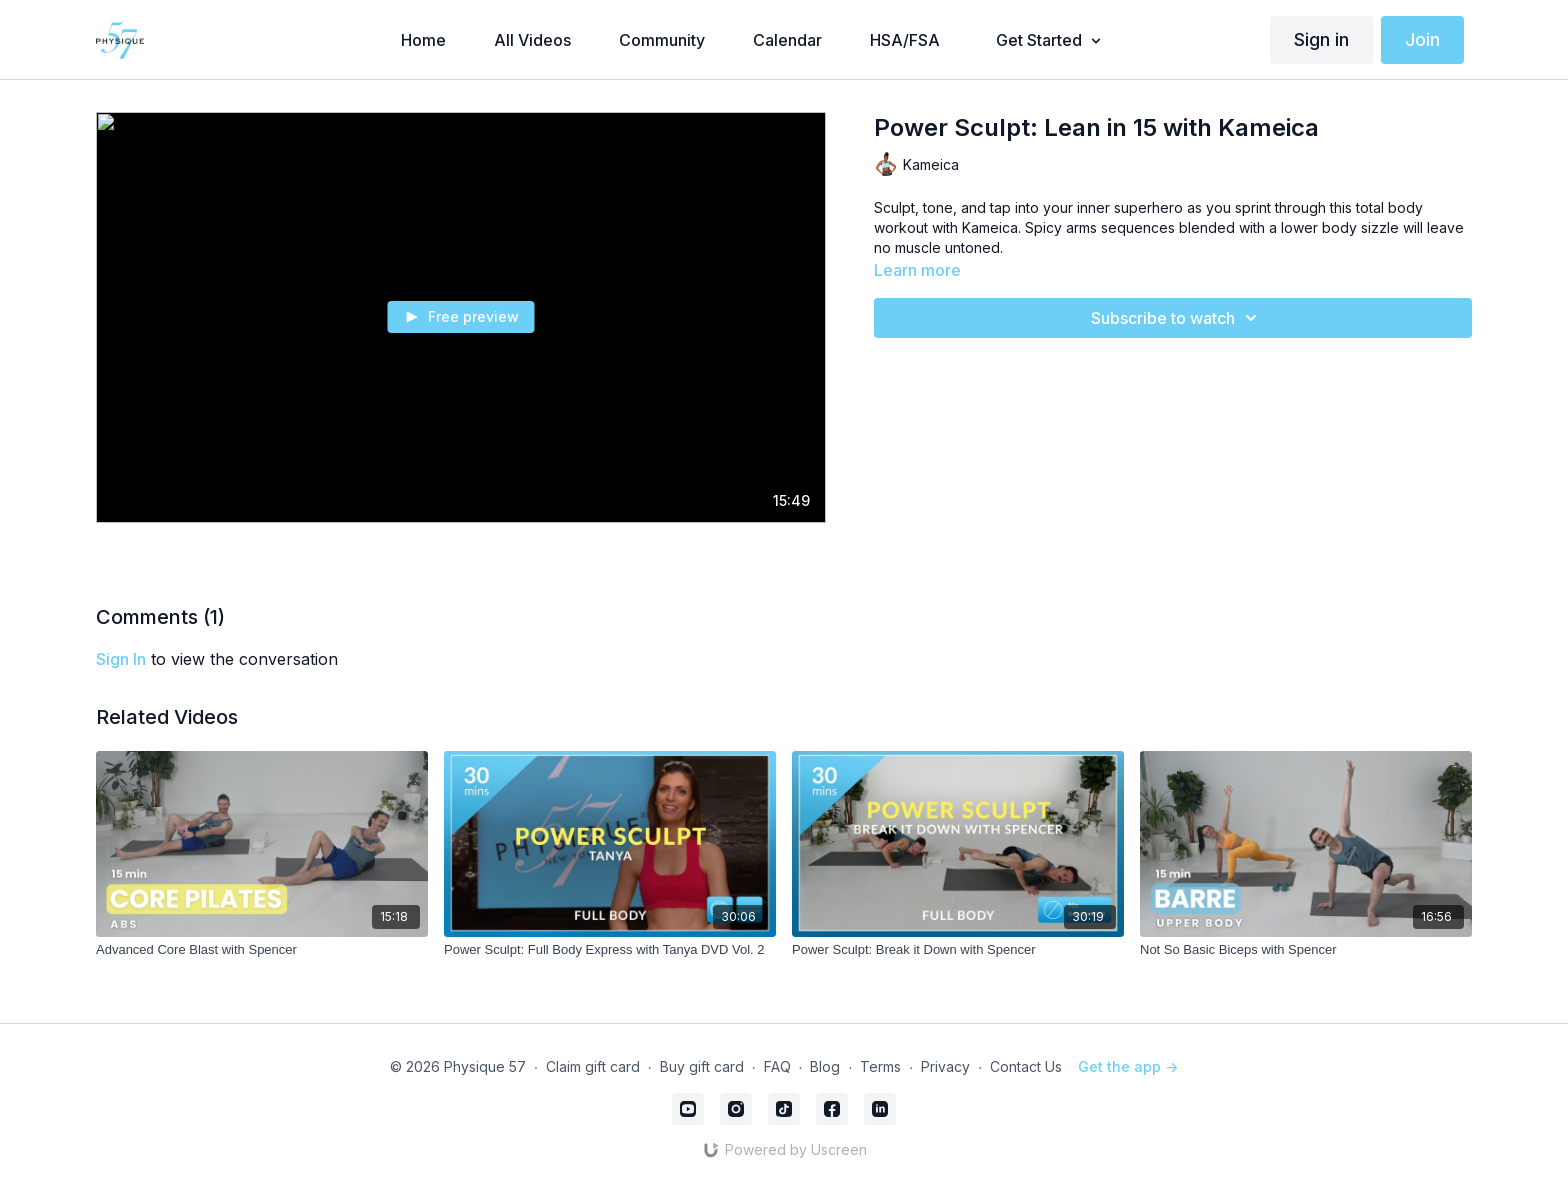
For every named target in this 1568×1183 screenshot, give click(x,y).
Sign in (1321, 39)
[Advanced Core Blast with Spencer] (262, 950)
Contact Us (1026, 1066)
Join (1422, 39)
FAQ (777, 1066)
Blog (825, 1066)
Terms (880, 1066)
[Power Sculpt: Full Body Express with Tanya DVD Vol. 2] (610, 950)
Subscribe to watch (1177, 318)
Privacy (945, 1066)
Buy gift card (702, 1066)
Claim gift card (593, 1066)
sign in (121, 659)
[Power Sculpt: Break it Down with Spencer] (958, 950)
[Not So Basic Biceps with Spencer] (1306, 950)
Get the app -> (1128, 1066)
